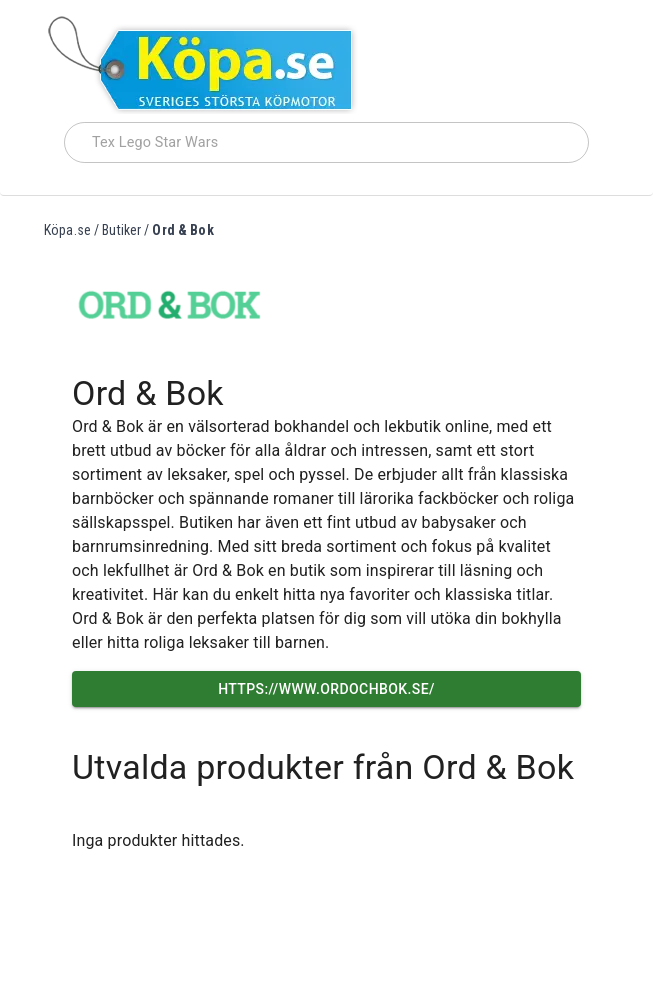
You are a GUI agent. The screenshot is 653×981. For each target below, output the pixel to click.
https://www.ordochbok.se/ (326, 689)
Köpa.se (67, 230)
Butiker (121, 230)
